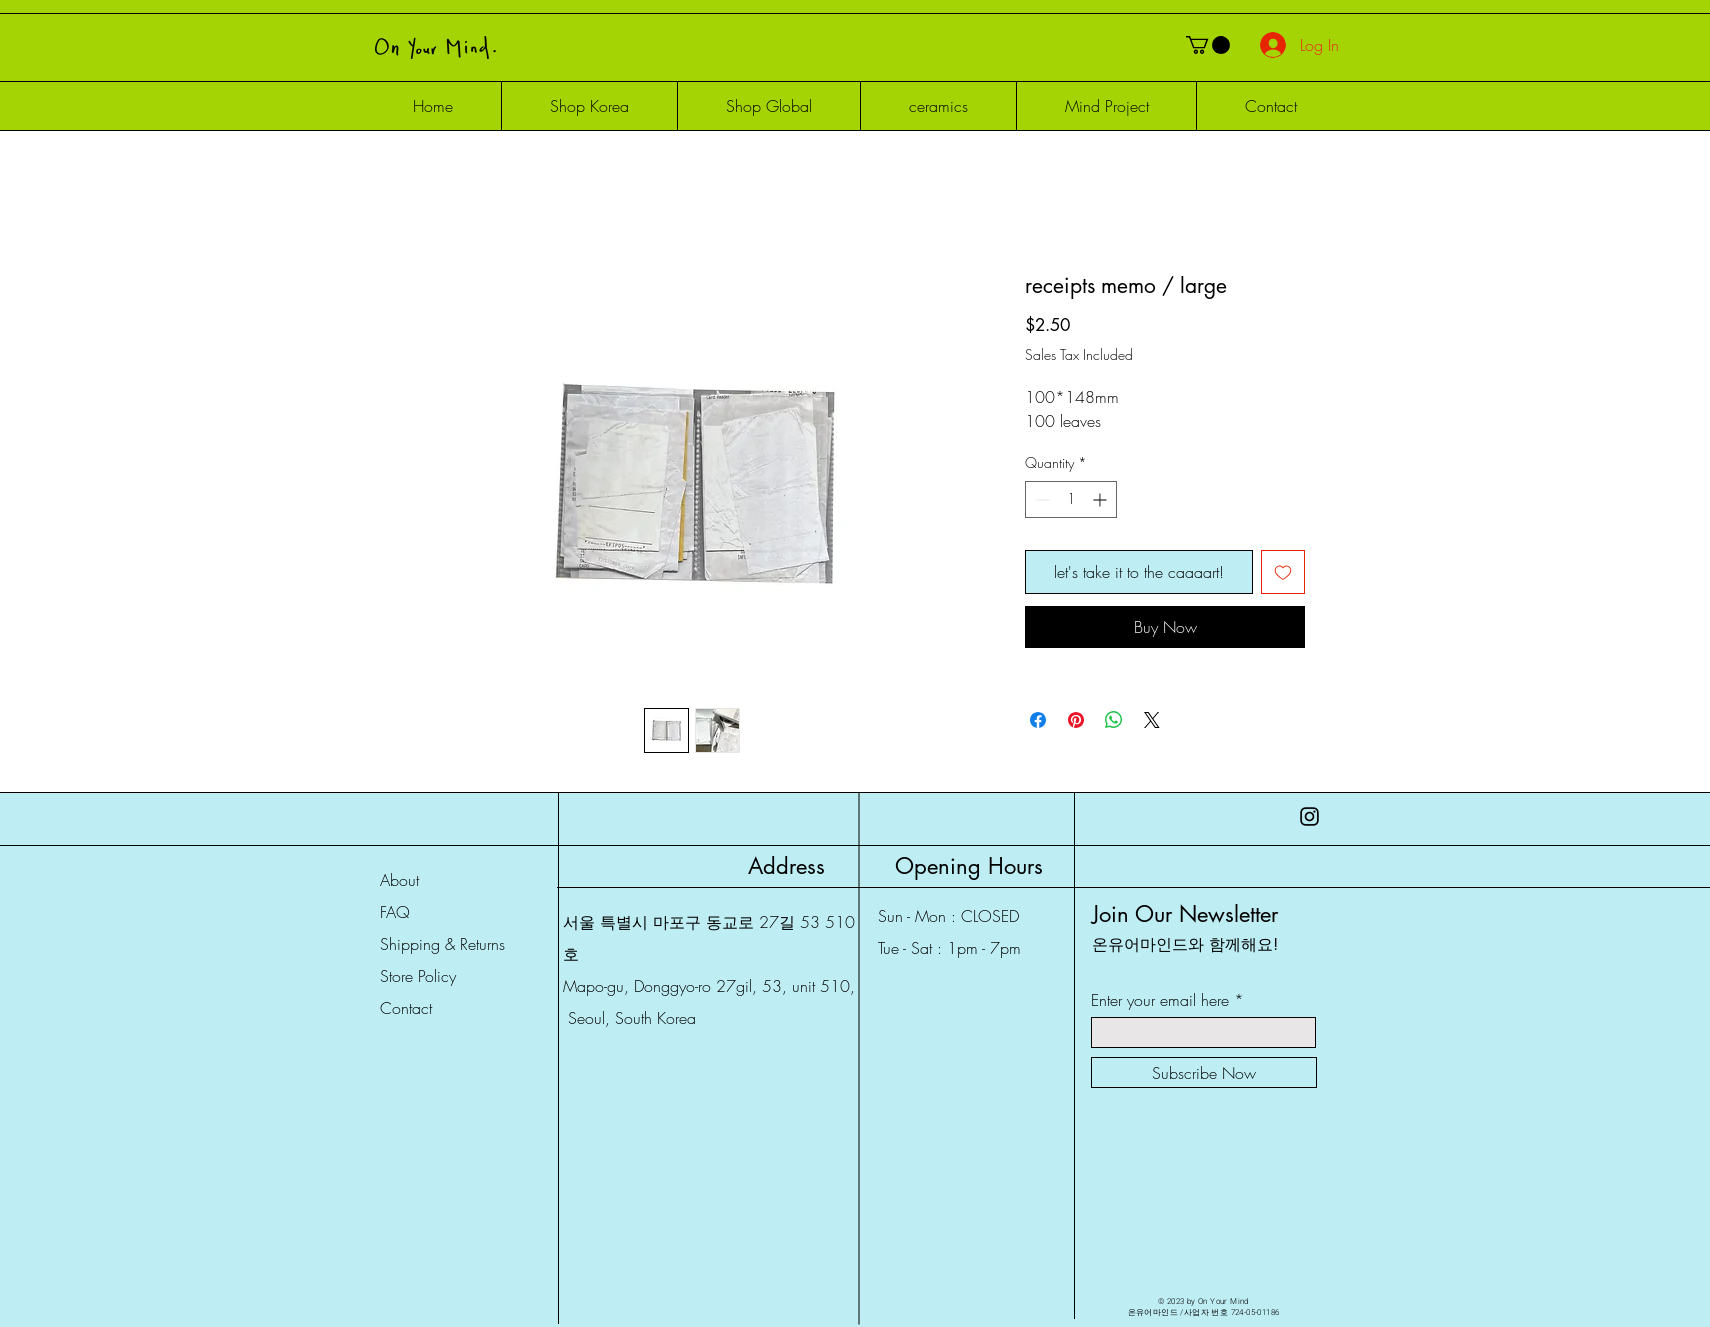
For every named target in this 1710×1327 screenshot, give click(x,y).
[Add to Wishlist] (1283, 572)
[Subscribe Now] (1204, 1072)
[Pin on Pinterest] (1076, 720)
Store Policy (418, 976)
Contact (406, 1008)
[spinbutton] (1071, 499)
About (399, 880)
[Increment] (1101, 499)
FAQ (395, 912)
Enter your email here (1160, 1000)
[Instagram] (1309, 816)
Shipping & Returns (442, 944)
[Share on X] (1152, 720)
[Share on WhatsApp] (1114, 720)
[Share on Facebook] (1038, 720)
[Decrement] (1040, 499)
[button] (1208, 45)
